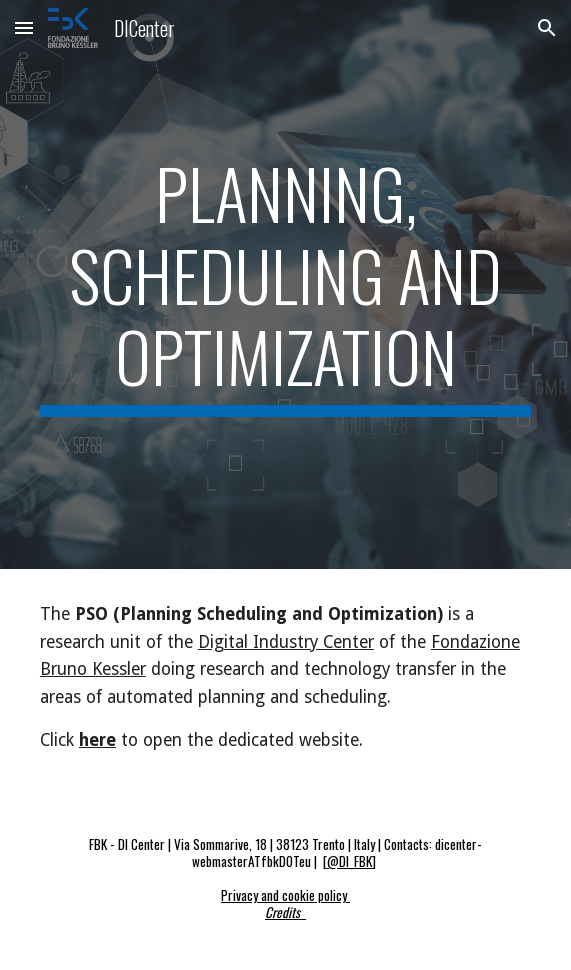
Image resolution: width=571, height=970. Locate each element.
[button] (24, 27)
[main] (285, 284)
